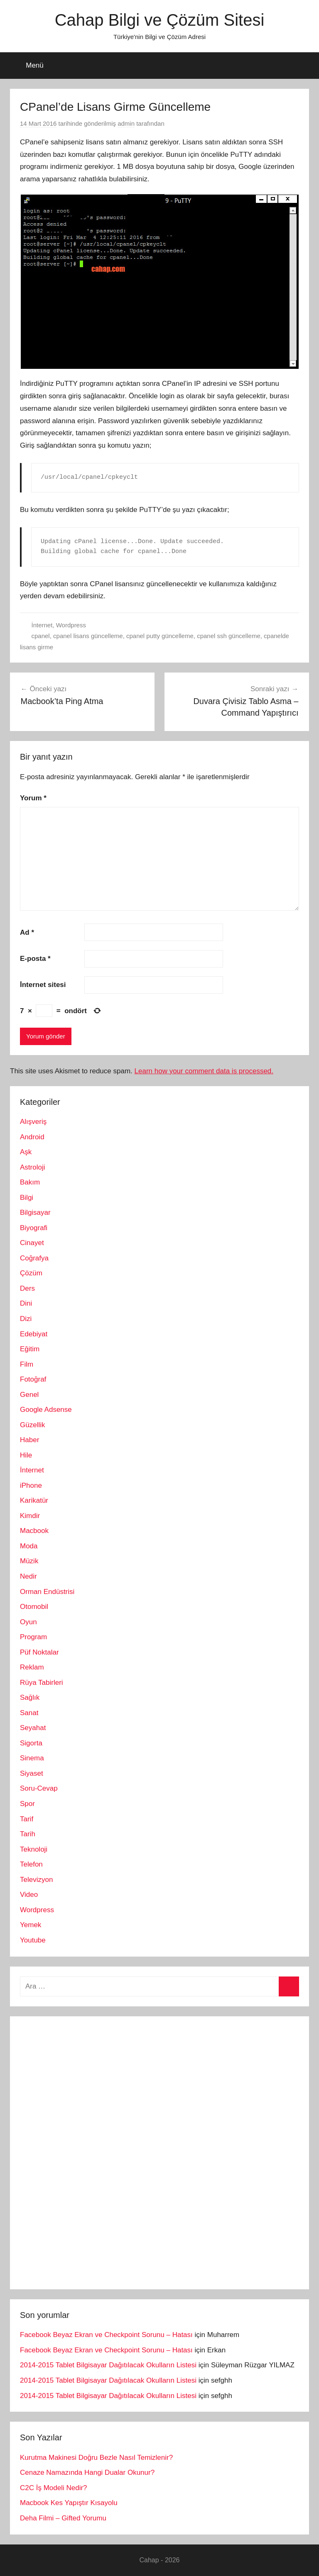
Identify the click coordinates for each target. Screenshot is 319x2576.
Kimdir (30, 1516)
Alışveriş (33, 1122)
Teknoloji (33, 1849)
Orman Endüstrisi (47, 1592)
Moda (29, 1546)
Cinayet (32, 1243)
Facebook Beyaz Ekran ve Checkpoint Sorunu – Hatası (106, 2335)
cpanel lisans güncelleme (88, 635)
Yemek (30, 1925)
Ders (27, 1288)
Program (33, 1637)
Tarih (27, 1834)
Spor (27, 1804)
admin (126, 123)
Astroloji (32, 1167)
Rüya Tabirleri (41, 1682)
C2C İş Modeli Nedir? (53, 2488)
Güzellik (32, 1425)
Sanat (29, 1713)
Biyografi (33, 1228)
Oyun (28, 1622)
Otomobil (34, 1607)
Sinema (32, 1758)
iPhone (31, 1485)
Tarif (26, 1819)
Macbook (34, 1531)
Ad (27, 932)
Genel (29, 1395)
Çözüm (31, 1273)
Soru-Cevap (39, 1788)
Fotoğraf (33, 1379)
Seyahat (33, 1728)
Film (26, 1364)
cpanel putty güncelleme (160, 635)
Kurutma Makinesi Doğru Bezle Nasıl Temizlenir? (96, 2457)
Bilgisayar (35, 1212)
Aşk (26, 1152)
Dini (26, 1303)
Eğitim (29, 1349)
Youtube (33, 1940)
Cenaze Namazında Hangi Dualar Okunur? (87, 2472)
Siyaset (31, 1773)
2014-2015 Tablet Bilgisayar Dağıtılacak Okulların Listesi (108, 2365)
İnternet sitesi (43, 985)
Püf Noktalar (39, 1652)
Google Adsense (46, 1410)
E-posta (35, 959)
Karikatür (34, 1500)
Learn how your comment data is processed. (204, 1071)
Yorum (33, 798)
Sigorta (31, 1743)
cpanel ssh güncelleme (228, 635)
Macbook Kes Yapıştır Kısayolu (69, 2503)
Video (29, 1894)
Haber (29, 1440)
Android (32, 1137)
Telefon (31, 1864)
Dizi (26, 1319)
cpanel (41, 635)
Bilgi (26, 1197)
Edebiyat (33, 1334)
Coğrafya (34, 1258)
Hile (26, 1455)
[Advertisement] (82, 2150)
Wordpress (71, 625)
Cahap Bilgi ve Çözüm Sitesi (160, 20)
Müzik (29, 1561)
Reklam (32, 1667)
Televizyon (36, 1880)
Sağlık (29, 1697)
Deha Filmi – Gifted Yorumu (63, 2518)
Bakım (30, 1182)
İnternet (42, 625)
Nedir (28, 1576)
